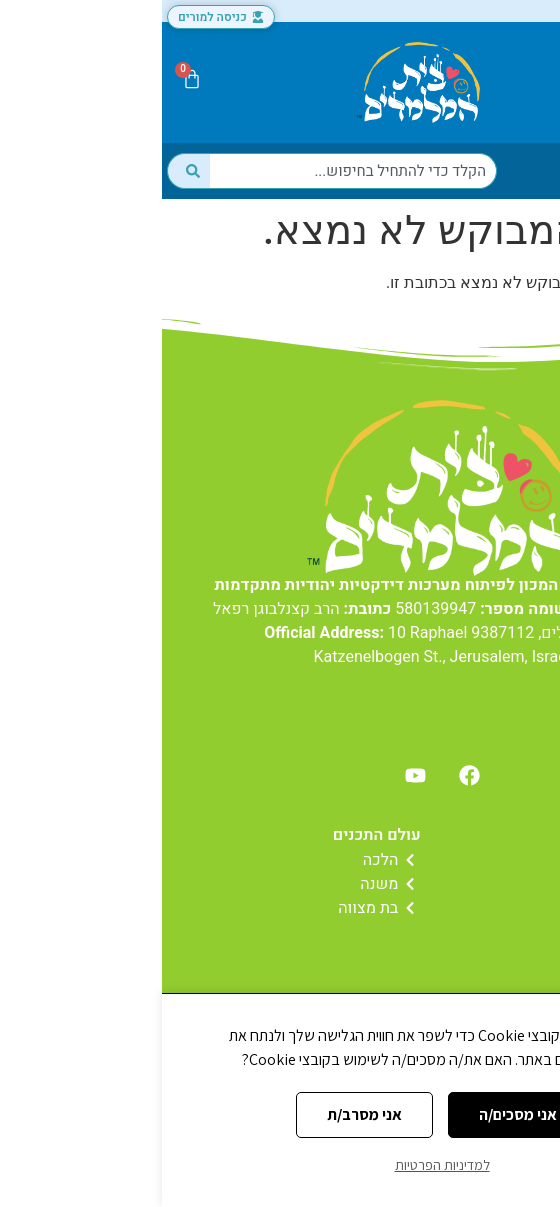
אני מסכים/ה (356, 1114)
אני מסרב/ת (202, 1114)
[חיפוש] (26, 171)
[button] (523, 82)
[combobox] (191, 171)
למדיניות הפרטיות (280, 1165)
